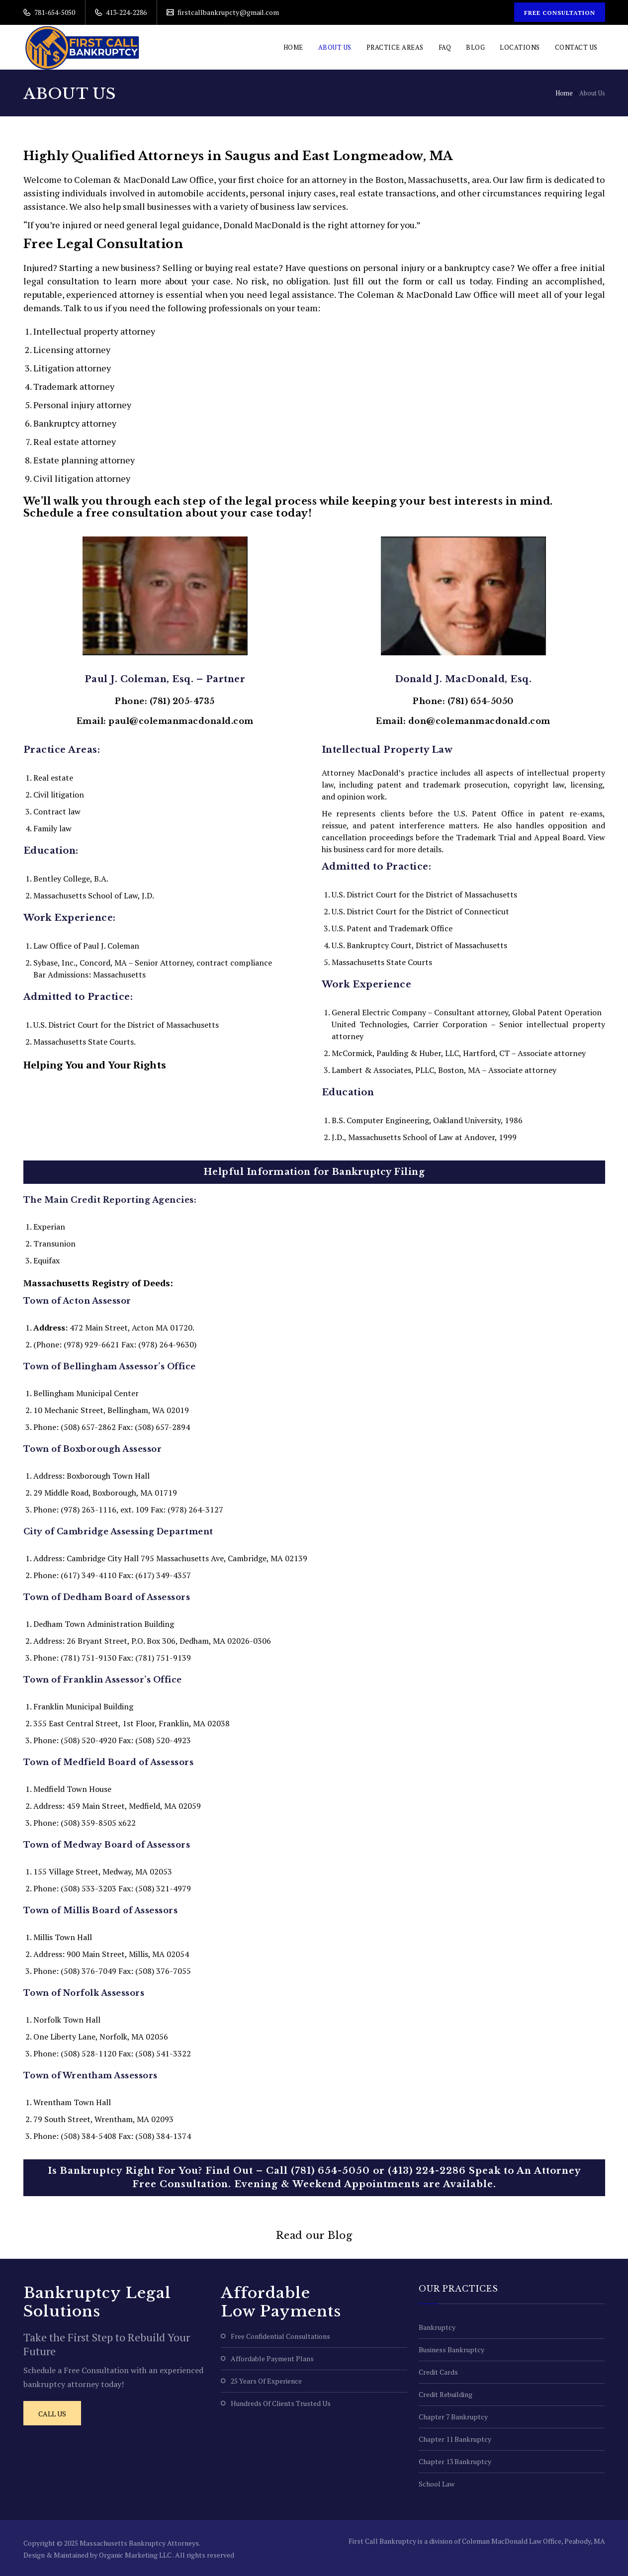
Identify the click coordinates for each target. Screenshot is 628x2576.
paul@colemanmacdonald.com (181, 721)
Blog (475, 47)
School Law (436, 2483)
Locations (520, 47)
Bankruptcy (437, 2327)
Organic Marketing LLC (136, 2555)
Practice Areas (395, 47)
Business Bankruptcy (451, 2349)
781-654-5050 (54, 12)
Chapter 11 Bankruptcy (455, 2439)
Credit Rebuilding (445, 2394)
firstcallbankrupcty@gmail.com (227, 12)
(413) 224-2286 (427, 2170)
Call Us (52, 2413)
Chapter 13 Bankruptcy (455, 2461)
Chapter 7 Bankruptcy (453, 2416)
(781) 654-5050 (481, 701)
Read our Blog (314, 2235)
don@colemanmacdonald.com (479, 721)
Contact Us (576, 47)
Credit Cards (438, 2372)
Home (293, 47)
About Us (335, 47)
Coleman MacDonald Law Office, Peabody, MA (533, 2541)
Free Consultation (559, 12)
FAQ (445, 47)
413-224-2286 (125, 12)
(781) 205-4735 (182, 701)
